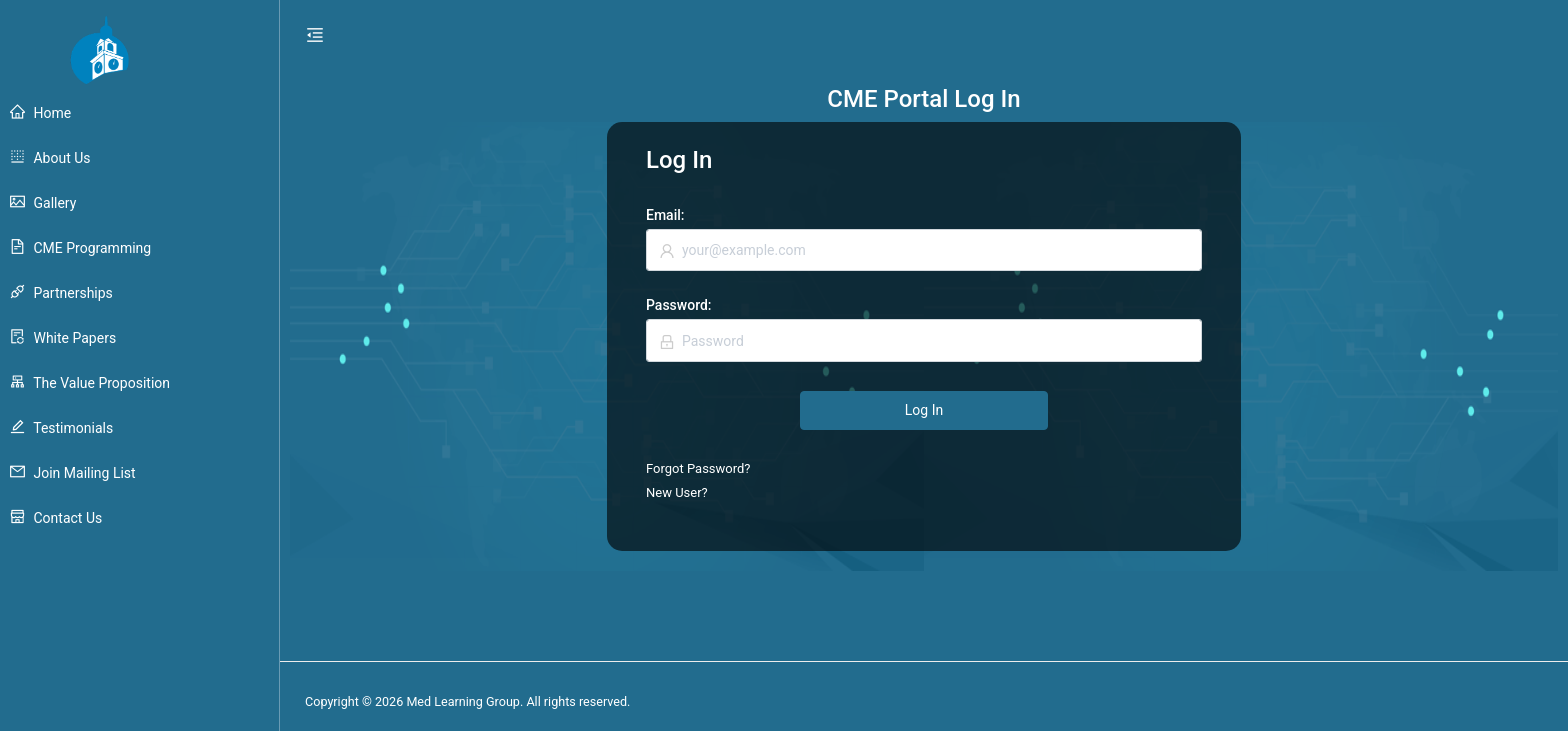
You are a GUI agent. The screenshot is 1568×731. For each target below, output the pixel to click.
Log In (924, 410)
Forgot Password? (698, 468)
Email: (665, 215)
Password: (679, 305)
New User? (677, 492)
